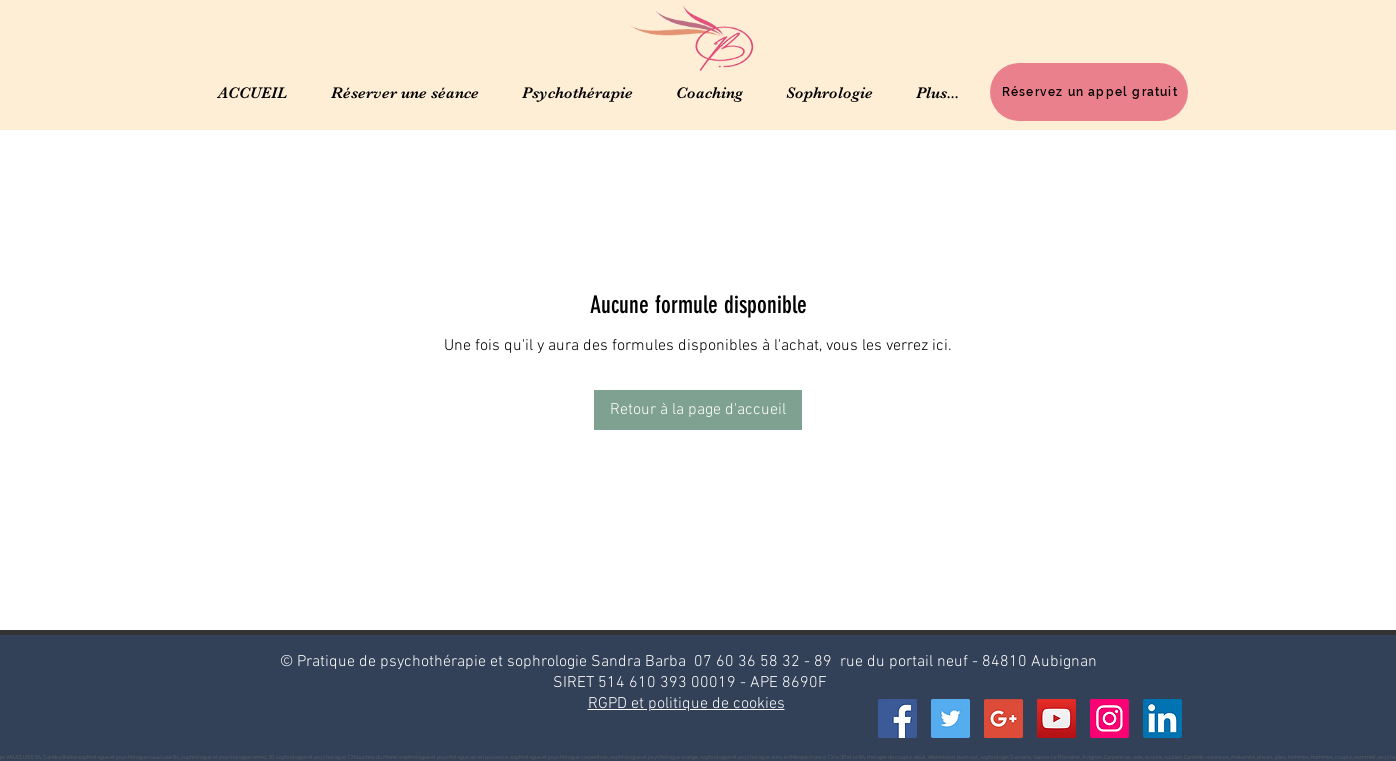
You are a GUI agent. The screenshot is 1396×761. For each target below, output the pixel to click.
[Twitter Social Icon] (950, 718)
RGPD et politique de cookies (686, 704)
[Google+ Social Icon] (1003, 718)
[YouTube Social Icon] (1056, 718)
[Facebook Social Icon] (897, 718)
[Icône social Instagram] (1109, 718)
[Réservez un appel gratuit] (1089, 92)
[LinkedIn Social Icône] (1162, 718)
